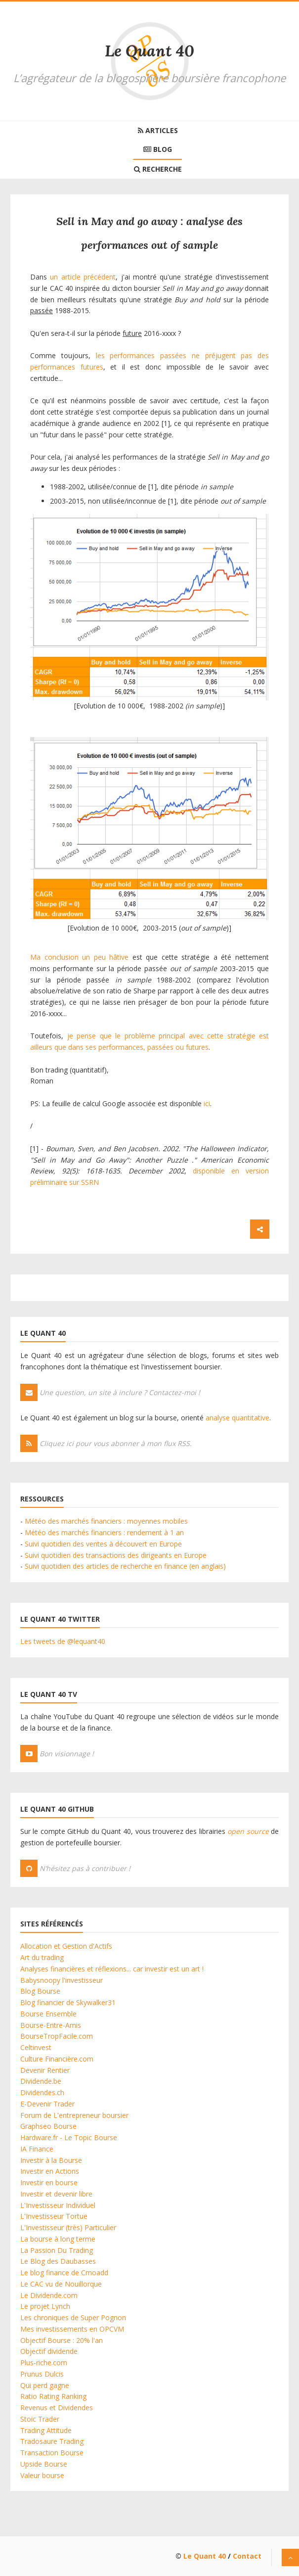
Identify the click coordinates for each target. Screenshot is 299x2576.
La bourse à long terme (57, 2239)
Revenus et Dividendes (56, 2407)
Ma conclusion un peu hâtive (79, 957)
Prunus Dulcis (42, 2374)
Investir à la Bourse (51, 2160)
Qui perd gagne (44, 2385)
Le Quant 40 (149, 51)
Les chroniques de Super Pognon (73, 2317)
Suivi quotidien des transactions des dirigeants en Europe (116, 1555)
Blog (157, 149)
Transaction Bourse (52, 2452)
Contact (247, 2556)
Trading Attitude (46, 2430)
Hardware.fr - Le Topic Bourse (68, 2137)
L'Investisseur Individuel (57, 2205)
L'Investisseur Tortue (53, 2216)
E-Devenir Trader (47, 2103)
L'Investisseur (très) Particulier (68, 2227)
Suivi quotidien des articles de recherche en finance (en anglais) (125, 1566)
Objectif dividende (49, 2351)
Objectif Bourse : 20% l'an (61, 2340)
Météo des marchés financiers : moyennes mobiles (106, 1521)
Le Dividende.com (49, 2295)
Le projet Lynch (45, 2306)
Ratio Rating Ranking (53, 2396)
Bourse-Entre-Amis (50, 2025)
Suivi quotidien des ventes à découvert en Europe (103, 1543)
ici (207, 1103)
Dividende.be (40, 2081)
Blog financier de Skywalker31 (68, 2002)
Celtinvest (35, 2047)
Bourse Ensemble (48, 2013)
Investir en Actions (49, 2171)
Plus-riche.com (43, 2362)
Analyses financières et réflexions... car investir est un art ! (112, 1968)
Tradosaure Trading (52, 2441)
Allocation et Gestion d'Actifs (66, 1946)
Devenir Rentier (45, 2070)
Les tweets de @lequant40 (62, 1641)
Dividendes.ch (42, 2092)
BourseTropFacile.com (56, 2036)
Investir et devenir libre (56, 2194)
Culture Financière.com (56, 2058)
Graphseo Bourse (48, 2126)
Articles (158, 130)
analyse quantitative (237, 1417)
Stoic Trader (39, 2419)
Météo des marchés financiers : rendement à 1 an (104, 1532)
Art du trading (42, 1957)
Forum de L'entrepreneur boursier (74, 2115)
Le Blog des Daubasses (58, 2261)
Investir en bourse (49, 2182)
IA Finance (36, 2149)
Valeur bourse (42, 2475)
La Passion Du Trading (56, 2250)
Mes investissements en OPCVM (72, 2329)
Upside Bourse (43, 2464)
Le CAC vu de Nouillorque (61, 2284)
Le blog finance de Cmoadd (64, 2272)
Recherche (158, 169)
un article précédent (83, 276)
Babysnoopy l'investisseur (61, 1980)
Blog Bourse (40, 1991)
